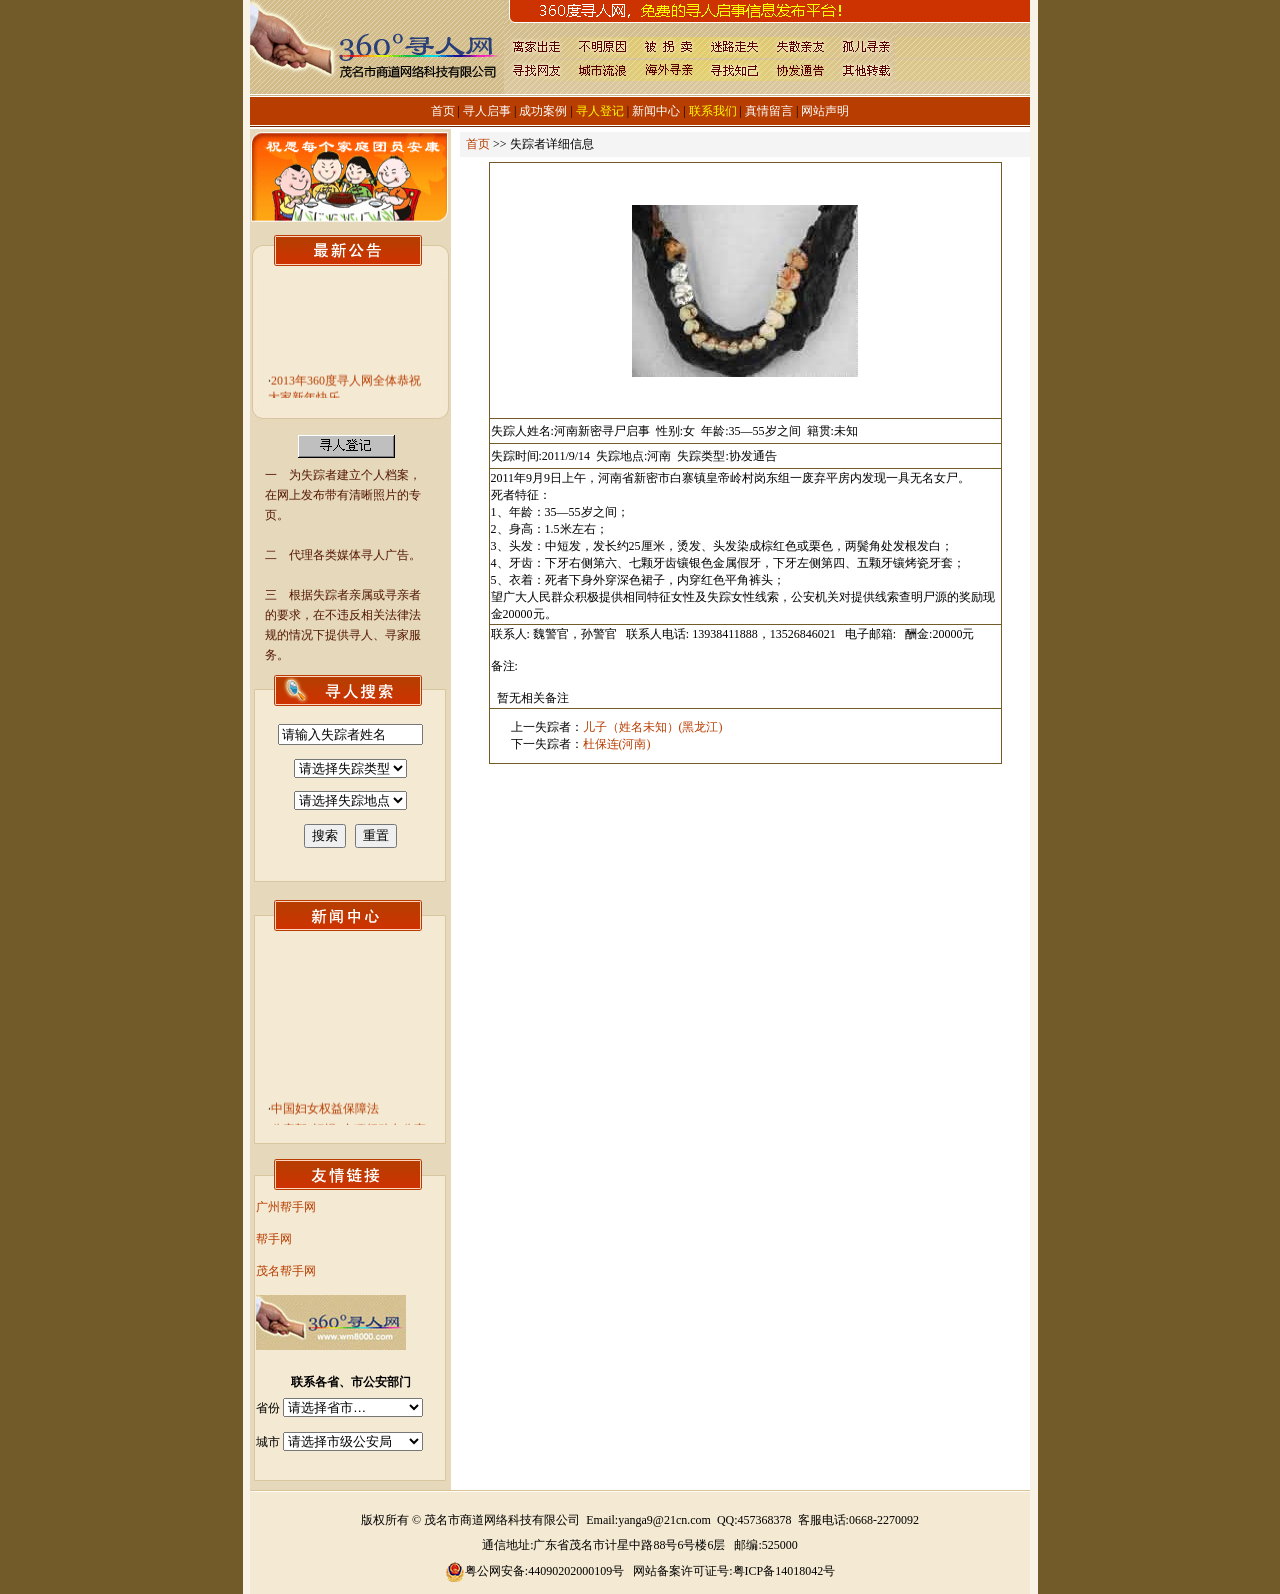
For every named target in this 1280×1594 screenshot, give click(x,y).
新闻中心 (656, 111)
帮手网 (274, 1239)
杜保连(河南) (617, 744)
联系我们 (713, 111)
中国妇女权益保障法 (325, 1112)
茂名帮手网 (286, 1271)
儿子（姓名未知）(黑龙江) (653, 727)
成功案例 (543, 111)
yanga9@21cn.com (664, 1520)
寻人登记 (600, 111)
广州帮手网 (286, 1207)
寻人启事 (487, 111)
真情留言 (769, 111)
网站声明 (825, 111)
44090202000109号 (576, 1571)
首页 (443, 111)
